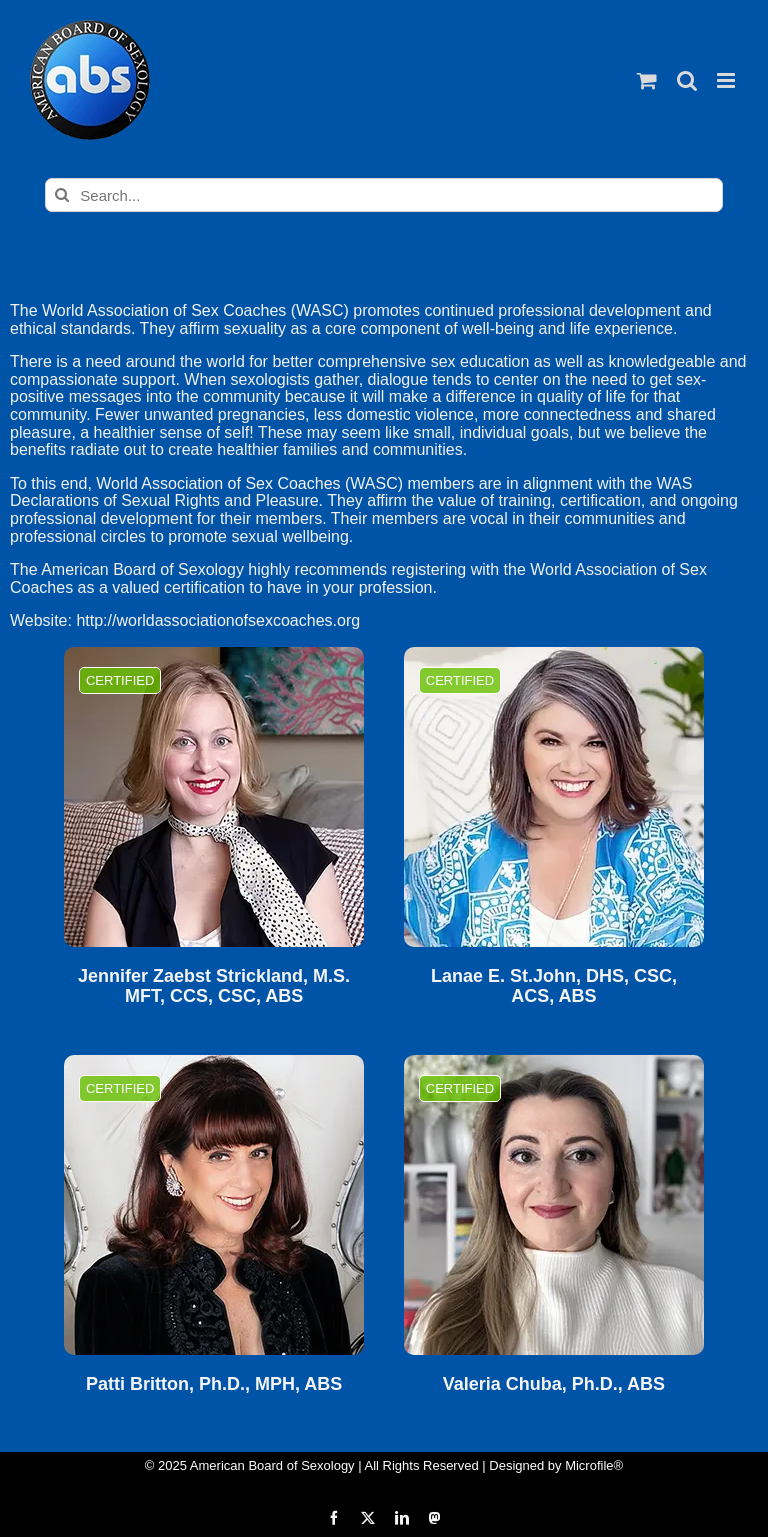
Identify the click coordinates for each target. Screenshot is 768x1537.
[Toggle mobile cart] (647, 80)
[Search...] (383, 195)
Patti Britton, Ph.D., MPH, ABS (214, 1384)
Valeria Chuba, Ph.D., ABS (554, 1384)
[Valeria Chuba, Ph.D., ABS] (554, 1205)
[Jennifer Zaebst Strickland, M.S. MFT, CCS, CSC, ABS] (214, 797)
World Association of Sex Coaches (164, 310)
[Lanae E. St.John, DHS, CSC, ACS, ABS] (554, 797)
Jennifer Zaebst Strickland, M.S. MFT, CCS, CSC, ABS (214, 986)
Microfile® (594, 1465)
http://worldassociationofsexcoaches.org (218, 620)
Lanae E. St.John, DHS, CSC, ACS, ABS (554, 986)
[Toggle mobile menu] (727, 80)
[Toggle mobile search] (687, 80)
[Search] (62, 195)
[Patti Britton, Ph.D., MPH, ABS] (214, 1205)
